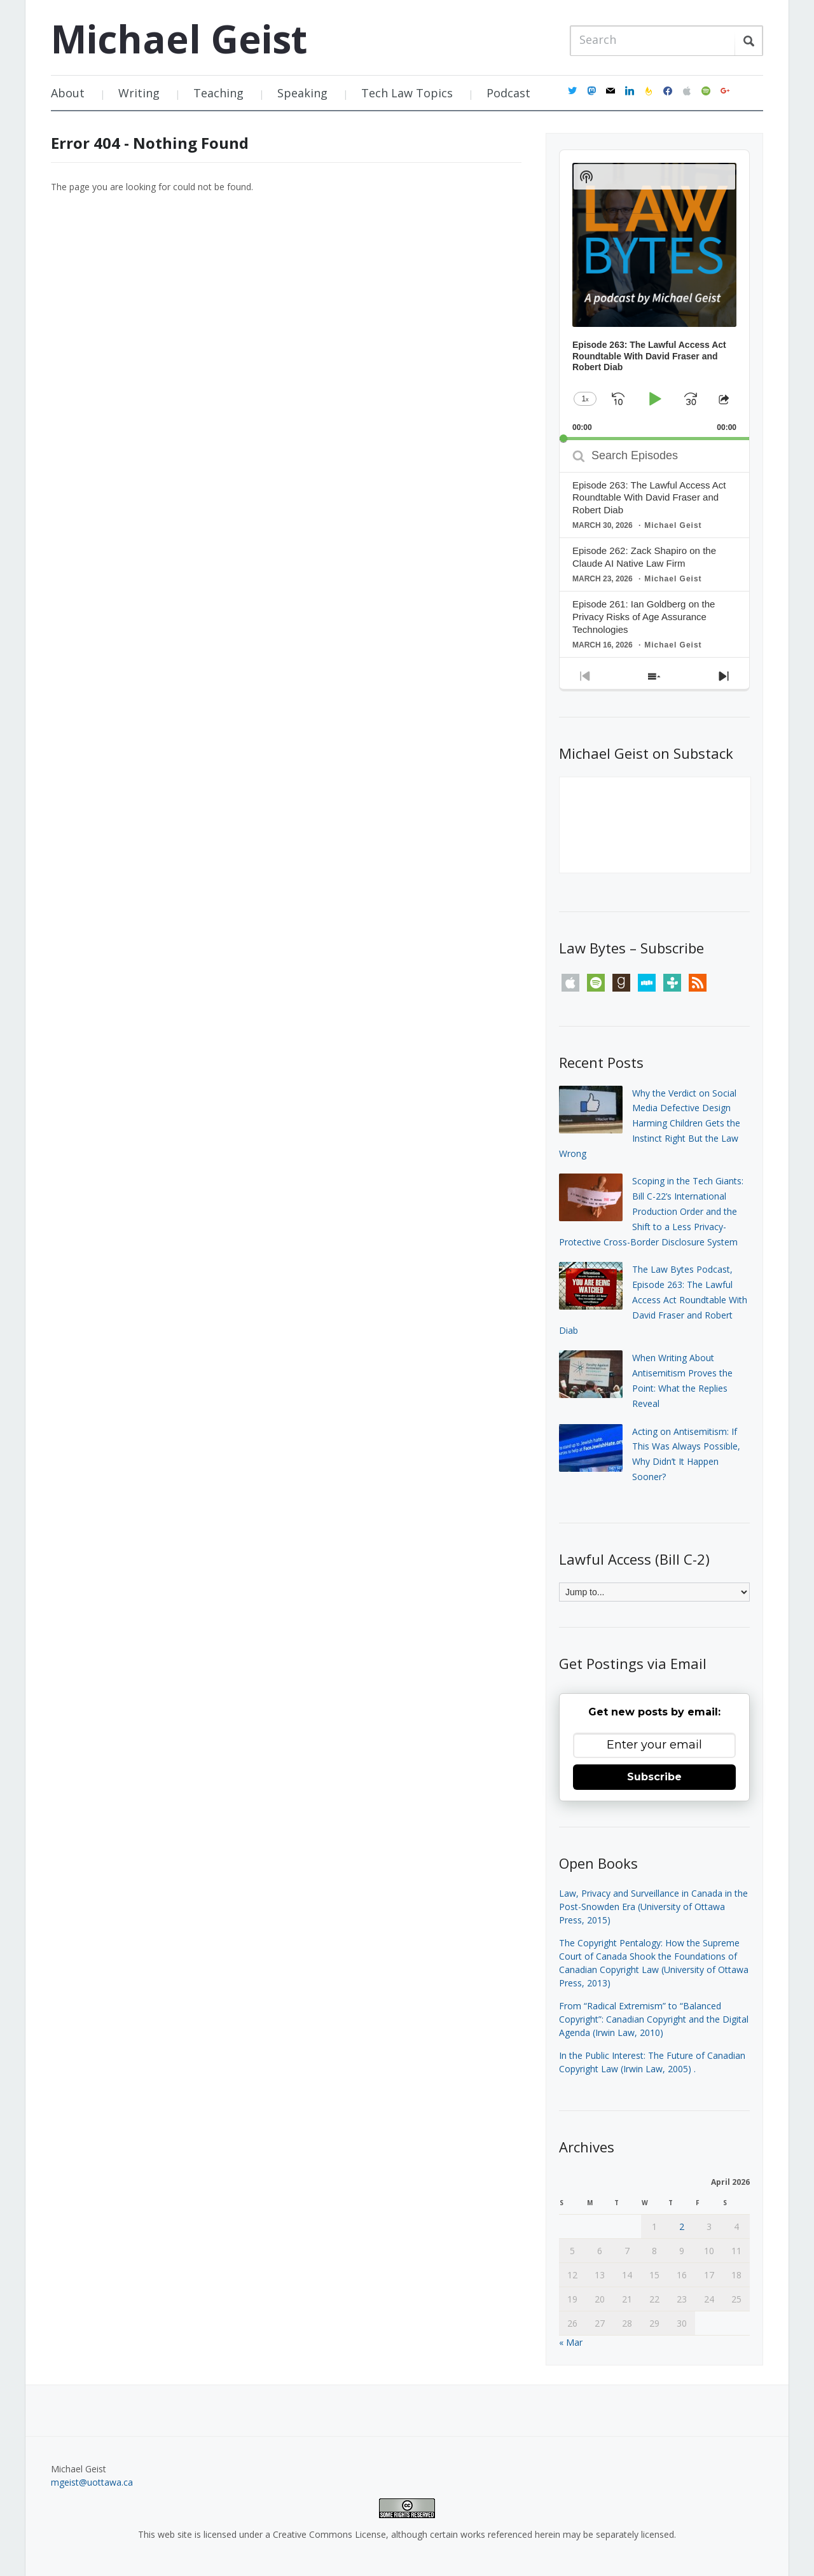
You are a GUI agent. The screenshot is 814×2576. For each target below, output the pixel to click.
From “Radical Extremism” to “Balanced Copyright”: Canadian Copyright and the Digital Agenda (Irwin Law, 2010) (653, 2019)
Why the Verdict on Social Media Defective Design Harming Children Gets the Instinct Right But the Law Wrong (649, 1123)
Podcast (508, 92)
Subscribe (654, 1777)
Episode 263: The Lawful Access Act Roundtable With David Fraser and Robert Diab (649, 498)
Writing (139, 92)
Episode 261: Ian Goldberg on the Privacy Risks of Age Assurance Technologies (643, 617)
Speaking (302, 92)
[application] (654, 295)
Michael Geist (179, 39)
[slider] (654, 438)
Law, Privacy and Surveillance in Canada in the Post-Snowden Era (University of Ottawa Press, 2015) (653, 1906)
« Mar (571, 2342)
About (68, 92)
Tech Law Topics (407, 92)
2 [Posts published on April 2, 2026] (681, 2226)
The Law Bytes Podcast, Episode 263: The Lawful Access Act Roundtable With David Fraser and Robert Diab (653, 1299)
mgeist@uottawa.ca (92, 2482)
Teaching (218, 92)
